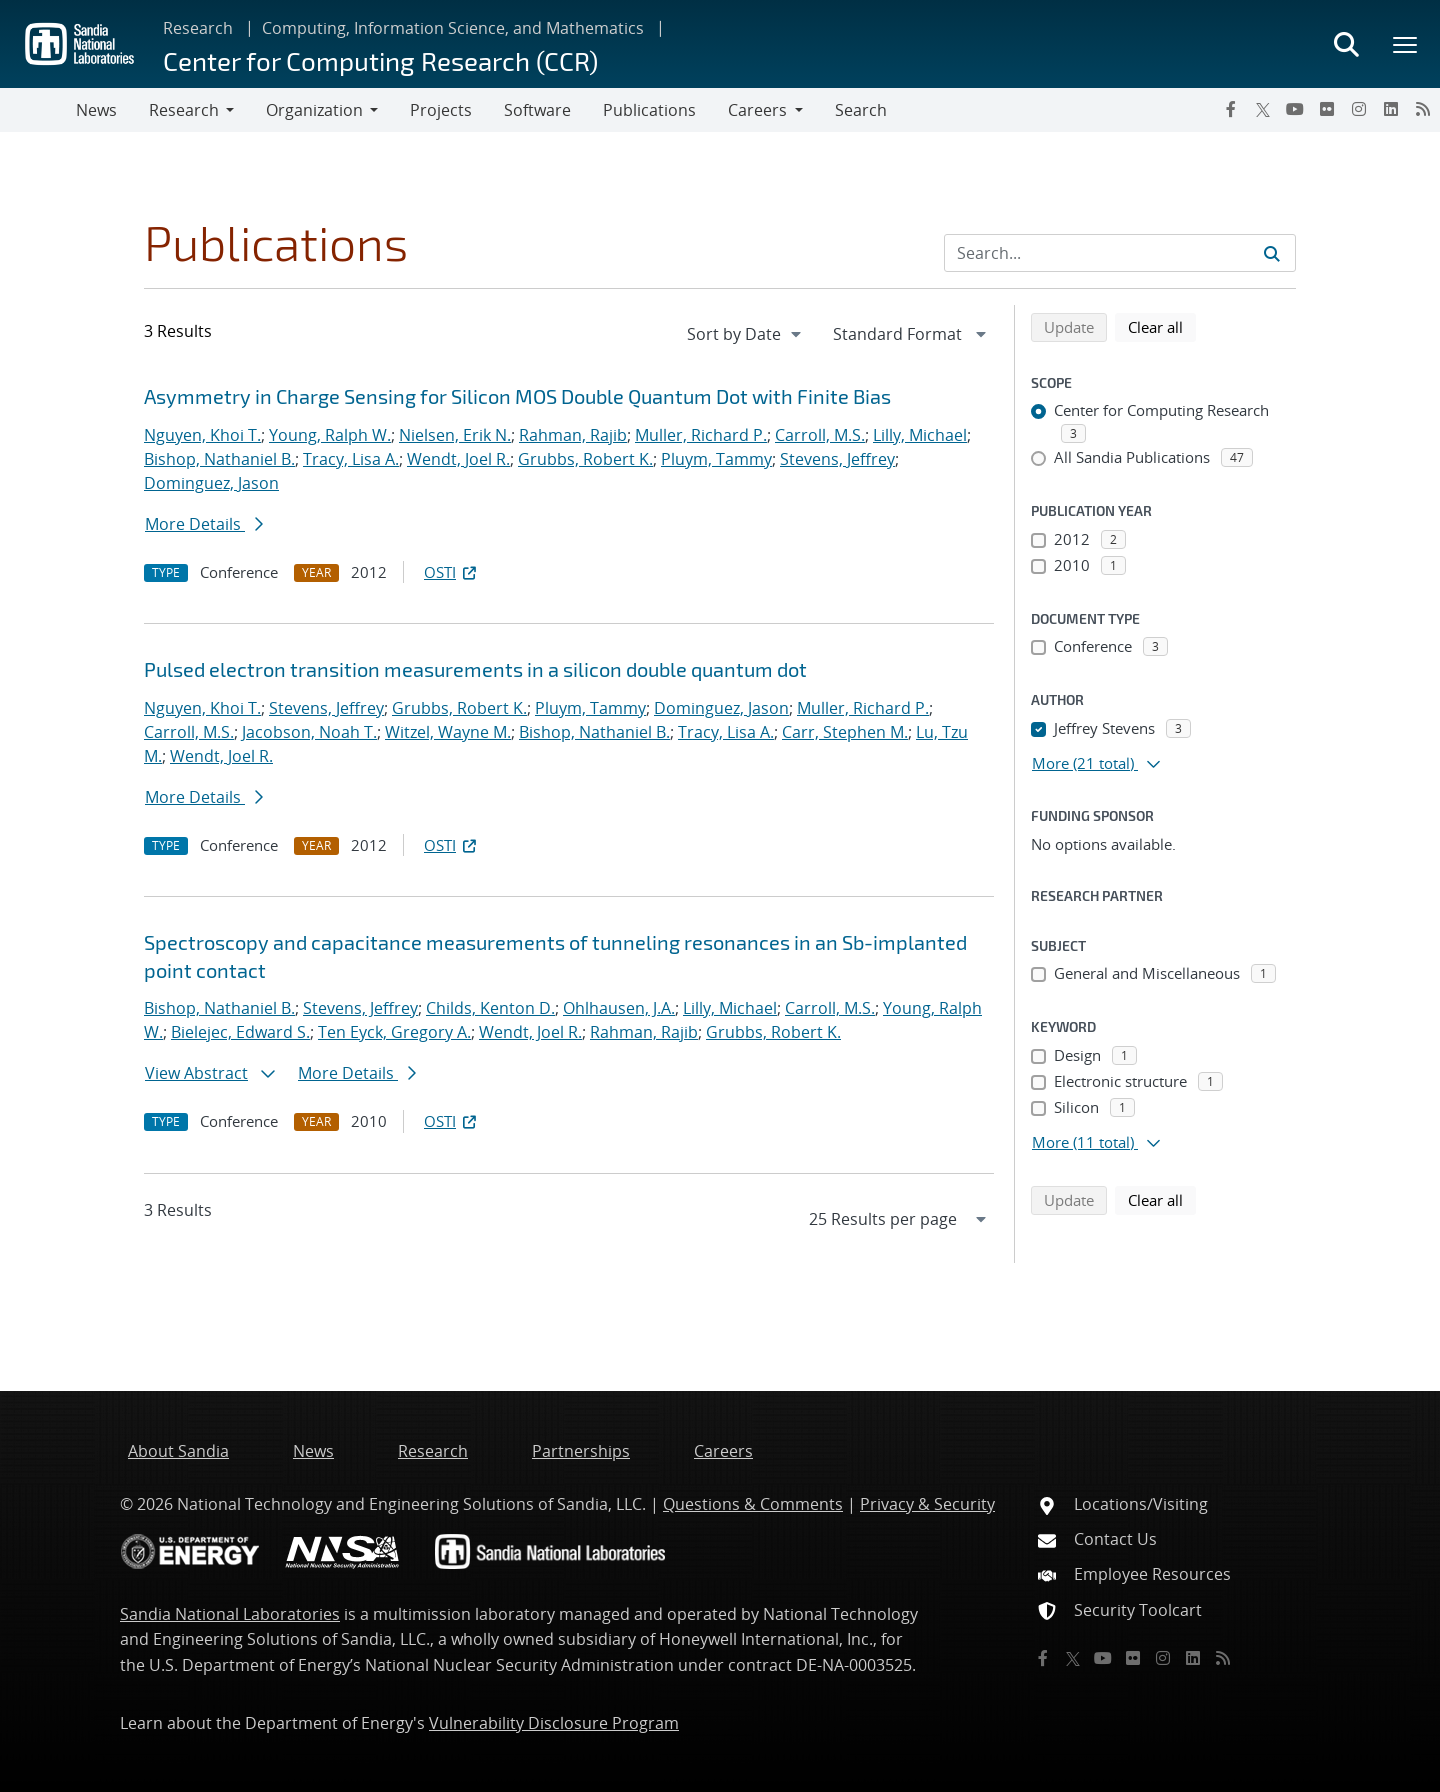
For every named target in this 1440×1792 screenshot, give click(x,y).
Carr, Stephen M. (845, 732)
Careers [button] (757, 110)
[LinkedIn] (1391, 109)
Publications (649, 110)
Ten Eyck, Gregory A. (394, 1032)
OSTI (452, 572)
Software (537, 110)
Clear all (1162, 326)
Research (198, 28)
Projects (441, 110)
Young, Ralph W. (330, 435)
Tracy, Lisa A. (351, 459)
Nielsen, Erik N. (455, 435)
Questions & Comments (753, 1504)
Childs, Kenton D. (490, 1008)
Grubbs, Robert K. (585, 459)
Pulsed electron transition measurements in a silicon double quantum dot (475, 669)
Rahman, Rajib (573, 435)
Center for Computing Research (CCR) (380, 60)
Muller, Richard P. (701, 435)
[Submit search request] (1272, 253)
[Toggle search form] (1346, 44)
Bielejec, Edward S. (240, 1032)
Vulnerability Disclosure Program (554, 1723)
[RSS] (1423, 109)
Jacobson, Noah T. (309, 732)
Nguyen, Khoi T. (202, 435)
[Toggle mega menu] (1406, 44)
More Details (204, 524)
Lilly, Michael (920, 435)
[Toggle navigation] (38, 110)
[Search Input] (1120, 253)
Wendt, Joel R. (458, 459)
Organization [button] (314, 110)
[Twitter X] (1263, 109)
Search (861, 110)
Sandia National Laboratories (230, 1614)
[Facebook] (1231, 109)
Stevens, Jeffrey (837, 459)
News (96, 110)
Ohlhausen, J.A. (619, 1008)
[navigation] (746, 334)
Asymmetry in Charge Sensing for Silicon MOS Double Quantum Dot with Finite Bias (517, 396)
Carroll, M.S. (820, 435)
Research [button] (184, 110)
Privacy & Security (927, 1504)
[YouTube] (1295, 109)
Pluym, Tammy (716, 459)
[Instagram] (1359, 109)
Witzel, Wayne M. (448, 732)
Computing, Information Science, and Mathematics (453, 28)
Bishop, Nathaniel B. (219, 459)
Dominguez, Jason (211, 483)
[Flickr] (1327, 109)
